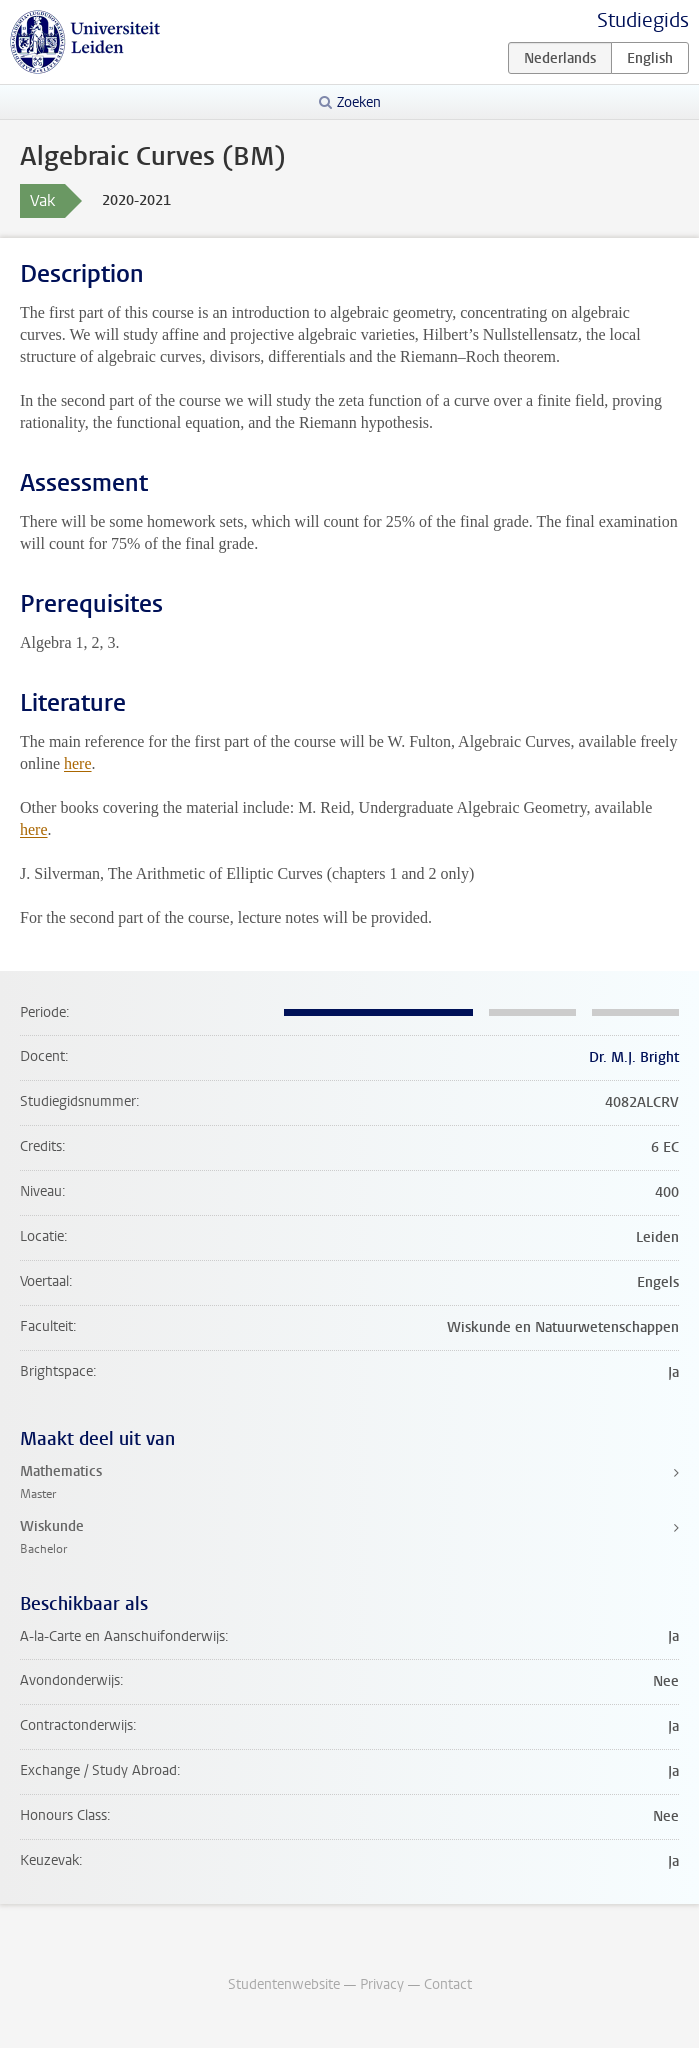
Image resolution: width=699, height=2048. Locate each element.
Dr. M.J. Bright (634, 1057)
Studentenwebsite (284, 1984)
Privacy (382, 1984)
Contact (448, 1984)
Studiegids (643, 20)
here (78, 763)
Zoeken (359, 102)
